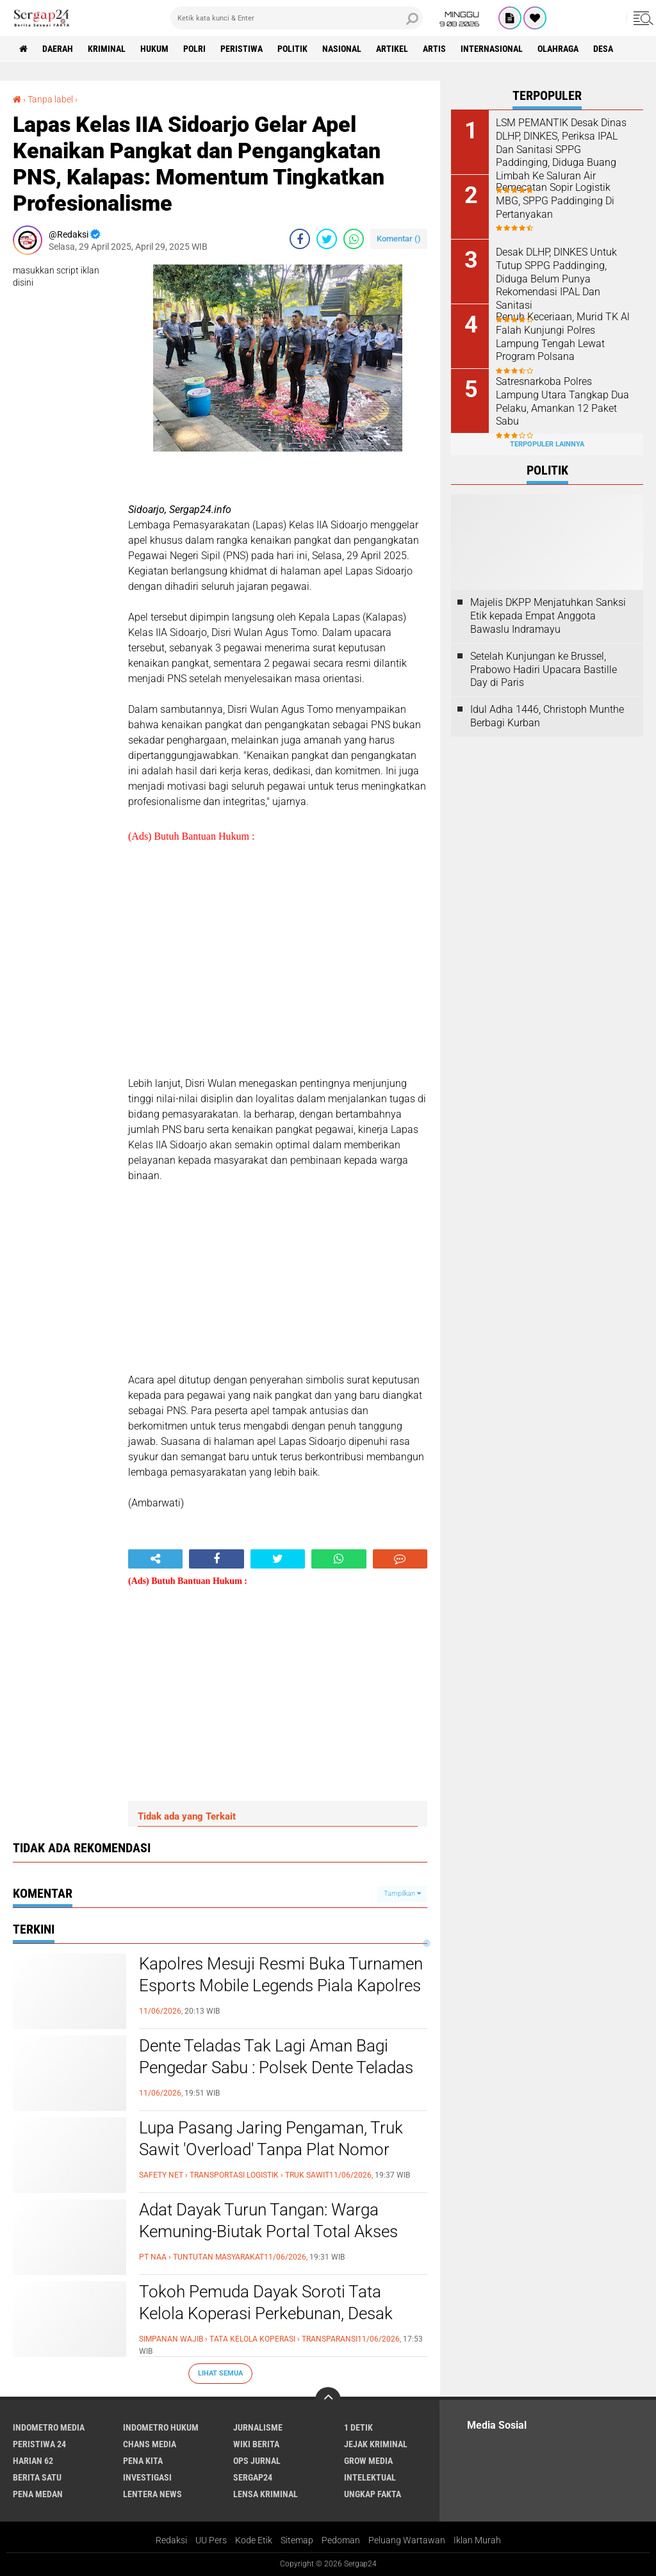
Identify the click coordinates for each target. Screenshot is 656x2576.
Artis (434, 49)
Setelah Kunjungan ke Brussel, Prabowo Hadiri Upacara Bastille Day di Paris (543, 669)
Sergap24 (252, 2477)
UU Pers (211, 2540)
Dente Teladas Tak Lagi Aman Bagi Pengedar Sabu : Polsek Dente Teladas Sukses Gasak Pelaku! (276, 2067)
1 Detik (358, 2427)
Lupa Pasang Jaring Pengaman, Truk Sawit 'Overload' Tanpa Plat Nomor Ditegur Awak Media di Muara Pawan (272, 2149)
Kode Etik (253, 2540)
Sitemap (297, 2540)
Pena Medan (38, 2494)
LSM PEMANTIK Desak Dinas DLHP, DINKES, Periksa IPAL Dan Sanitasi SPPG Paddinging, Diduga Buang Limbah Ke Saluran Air (561, 149)
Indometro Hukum (161, 2427)
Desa (603, 49)
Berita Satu (37, 2477)
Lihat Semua (220, 2373)
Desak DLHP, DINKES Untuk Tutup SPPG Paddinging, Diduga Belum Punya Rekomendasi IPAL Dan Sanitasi (556, 278)
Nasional (341, 49)
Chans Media (149, 2444)
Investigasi (147, 2477)
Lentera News (152, 2494)
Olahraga (557, 49)
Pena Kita (143, 2461)
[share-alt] (155, 1559)
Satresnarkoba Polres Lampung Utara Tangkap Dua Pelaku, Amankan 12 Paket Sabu (562, 401)
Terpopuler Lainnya (547, 444)
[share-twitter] (326, 239)
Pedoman (341, 2540)
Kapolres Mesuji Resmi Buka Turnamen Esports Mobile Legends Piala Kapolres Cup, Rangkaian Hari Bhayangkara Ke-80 (281, 1996)
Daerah (57, 49)
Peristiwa (241, 49)
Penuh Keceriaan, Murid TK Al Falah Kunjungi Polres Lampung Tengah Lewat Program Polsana (563, 337)
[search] (296, 17)
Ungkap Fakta (372, 2494)
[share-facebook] (300, 239)
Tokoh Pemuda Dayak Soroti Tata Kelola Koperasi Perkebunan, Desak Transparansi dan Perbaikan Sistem (266, 2313)
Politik (292, 49)
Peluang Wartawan (406, 2540)
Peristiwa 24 (39, 2444)
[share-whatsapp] (353, 239)
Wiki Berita (256, 2444)
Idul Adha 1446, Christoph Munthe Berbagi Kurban (547, 716)
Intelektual (370, 2477)
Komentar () (399, 238)
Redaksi (171, 2540)
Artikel (392, 49)
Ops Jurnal (257, 2461)
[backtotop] (328, 2400)
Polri (194, 49)
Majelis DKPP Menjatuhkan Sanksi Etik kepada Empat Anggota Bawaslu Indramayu (548, 615)
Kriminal (107, 49)
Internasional (492, 49)
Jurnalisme (258, 2427)
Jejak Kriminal (375, 2444)
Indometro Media (49, 2427)
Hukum (154, 49)
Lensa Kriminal (265, 2494)
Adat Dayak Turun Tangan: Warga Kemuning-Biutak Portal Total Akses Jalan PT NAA (268, 2231)
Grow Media (368, 2461)
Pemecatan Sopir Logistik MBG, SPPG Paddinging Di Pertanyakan (555, 200)
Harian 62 (33, 2461)
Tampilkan (402, 1893)
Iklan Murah (477, 2540)
